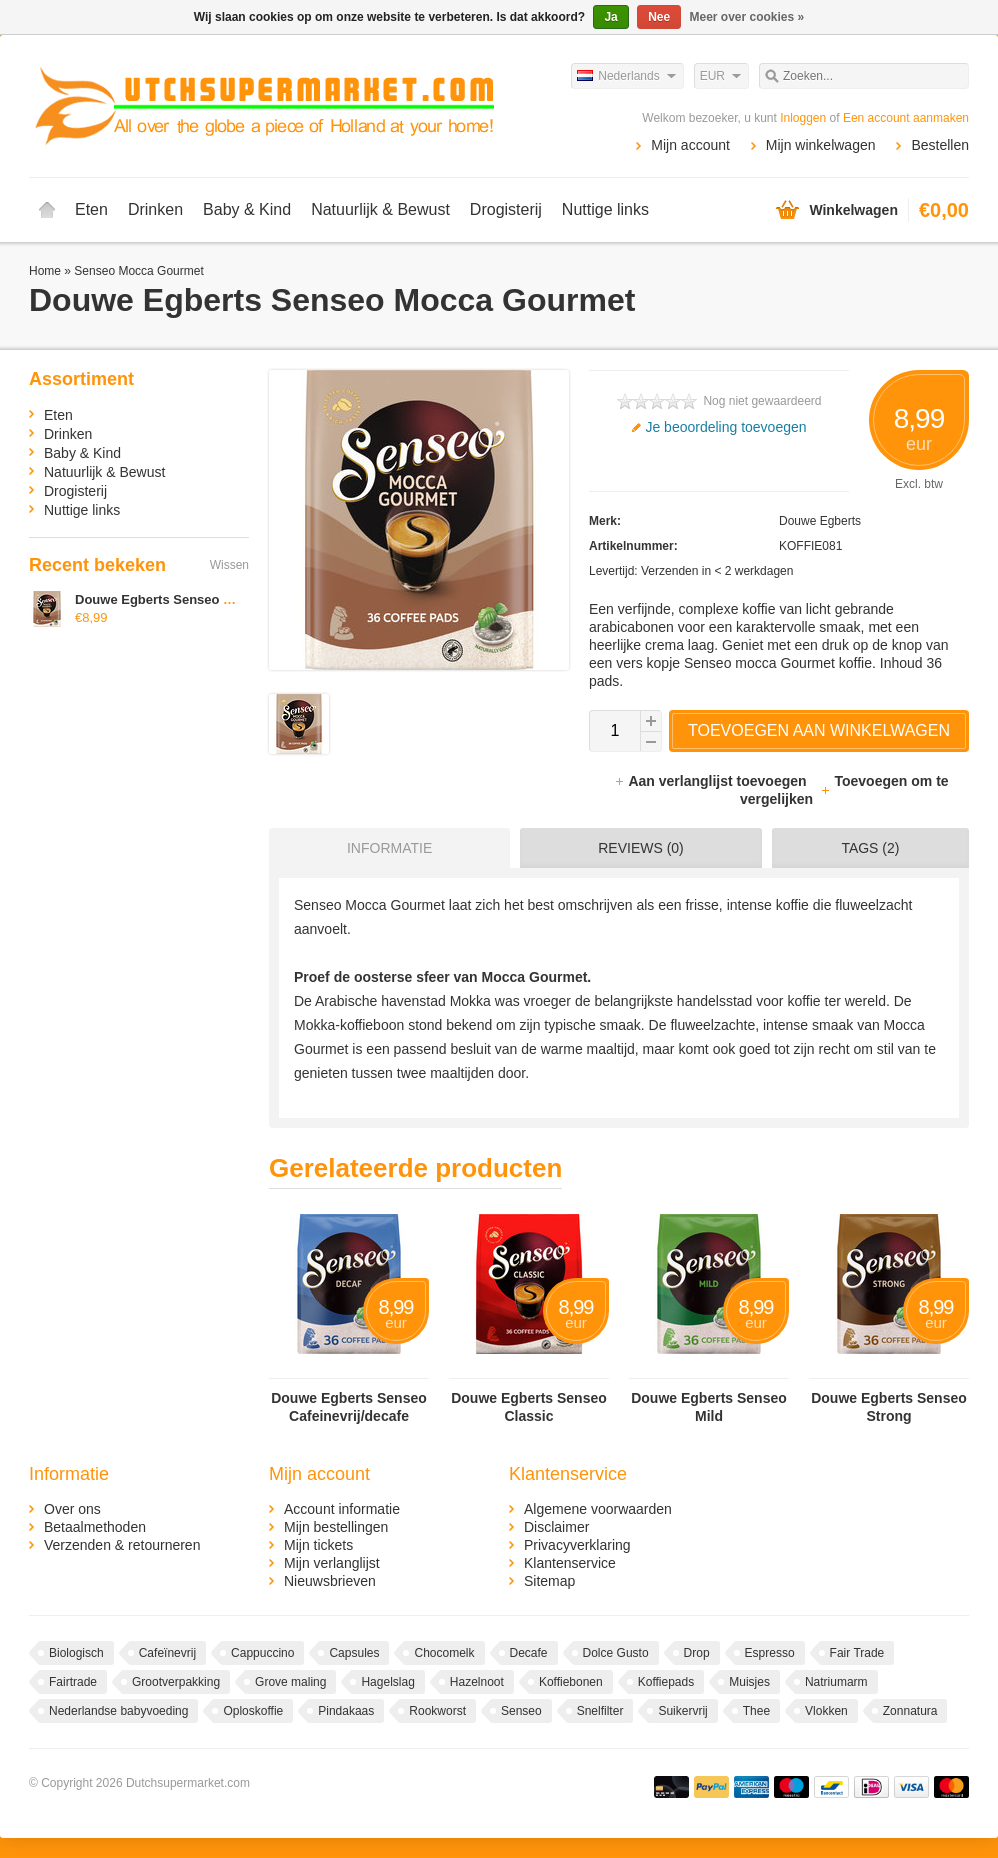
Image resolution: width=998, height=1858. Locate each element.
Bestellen (940, 145)
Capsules (354, 1653)
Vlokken (826, 1711)
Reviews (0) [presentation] (641, 848)
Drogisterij (506, 209)
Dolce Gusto (616, 1653)
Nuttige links (605, 209)
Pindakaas (346, 1711)
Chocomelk (444, 1653)
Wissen (229, 565)
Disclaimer (556, 1527)
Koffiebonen (571, 1682)
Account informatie (342, 1509)
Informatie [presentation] (389, 848)
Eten (91, 209)
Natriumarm (836, 1682)
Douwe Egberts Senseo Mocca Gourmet (198, 599)
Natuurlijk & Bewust (380, 209)
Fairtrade (73, 1682)
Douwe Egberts (820, 521)
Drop (697, 1653)
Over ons (72, 1509)
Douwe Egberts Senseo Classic (529, 1407)
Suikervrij (682, 1711)
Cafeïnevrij (167, 1653)
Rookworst (437, 1711)
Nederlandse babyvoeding (118, 1711)
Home (47, 210)
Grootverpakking (176, 1682)
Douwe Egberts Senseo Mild (709, 1407)
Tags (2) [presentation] (870, 848)
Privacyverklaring (577, 1545)
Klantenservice (570, 1563)
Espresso (770, 1653)
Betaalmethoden (95, 1527)
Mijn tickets (318, 1545)
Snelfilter (600, 1711)
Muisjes (749, 1682)
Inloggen (803, 118)
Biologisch (76, 1653)
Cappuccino (262, 1653)
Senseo (521, 1711)
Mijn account (690, 145)
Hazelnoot (477, 1682)
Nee (659, 17)
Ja (610, 17)
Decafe (529, 1653)
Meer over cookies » (747, 17)
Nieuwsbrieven (330, 1581)
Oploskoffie (253, 1711)
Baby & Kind (247, 209)
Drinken (155, 209)
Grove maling (290, 1682)
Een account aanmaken (906, 118)
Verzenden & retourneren (122, 1545)
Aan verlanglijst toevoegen (712, 781)
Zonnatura (910, 1711)
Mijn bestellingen (336, 1527)
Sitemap (549, 1581)
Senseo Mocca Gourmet (138, 271)
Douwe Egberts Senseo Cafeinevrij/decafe (349, 1407)
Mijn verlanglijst (332, 1563)
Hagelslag (387, 1682)
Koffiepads (666, 1682)
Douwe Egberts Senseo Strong (889, 1407)
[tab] (384, 848)
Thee (756, 1711)
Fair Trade (857, 1653)
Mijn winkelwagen (821, 145)
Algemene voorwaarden (598, 1509)
